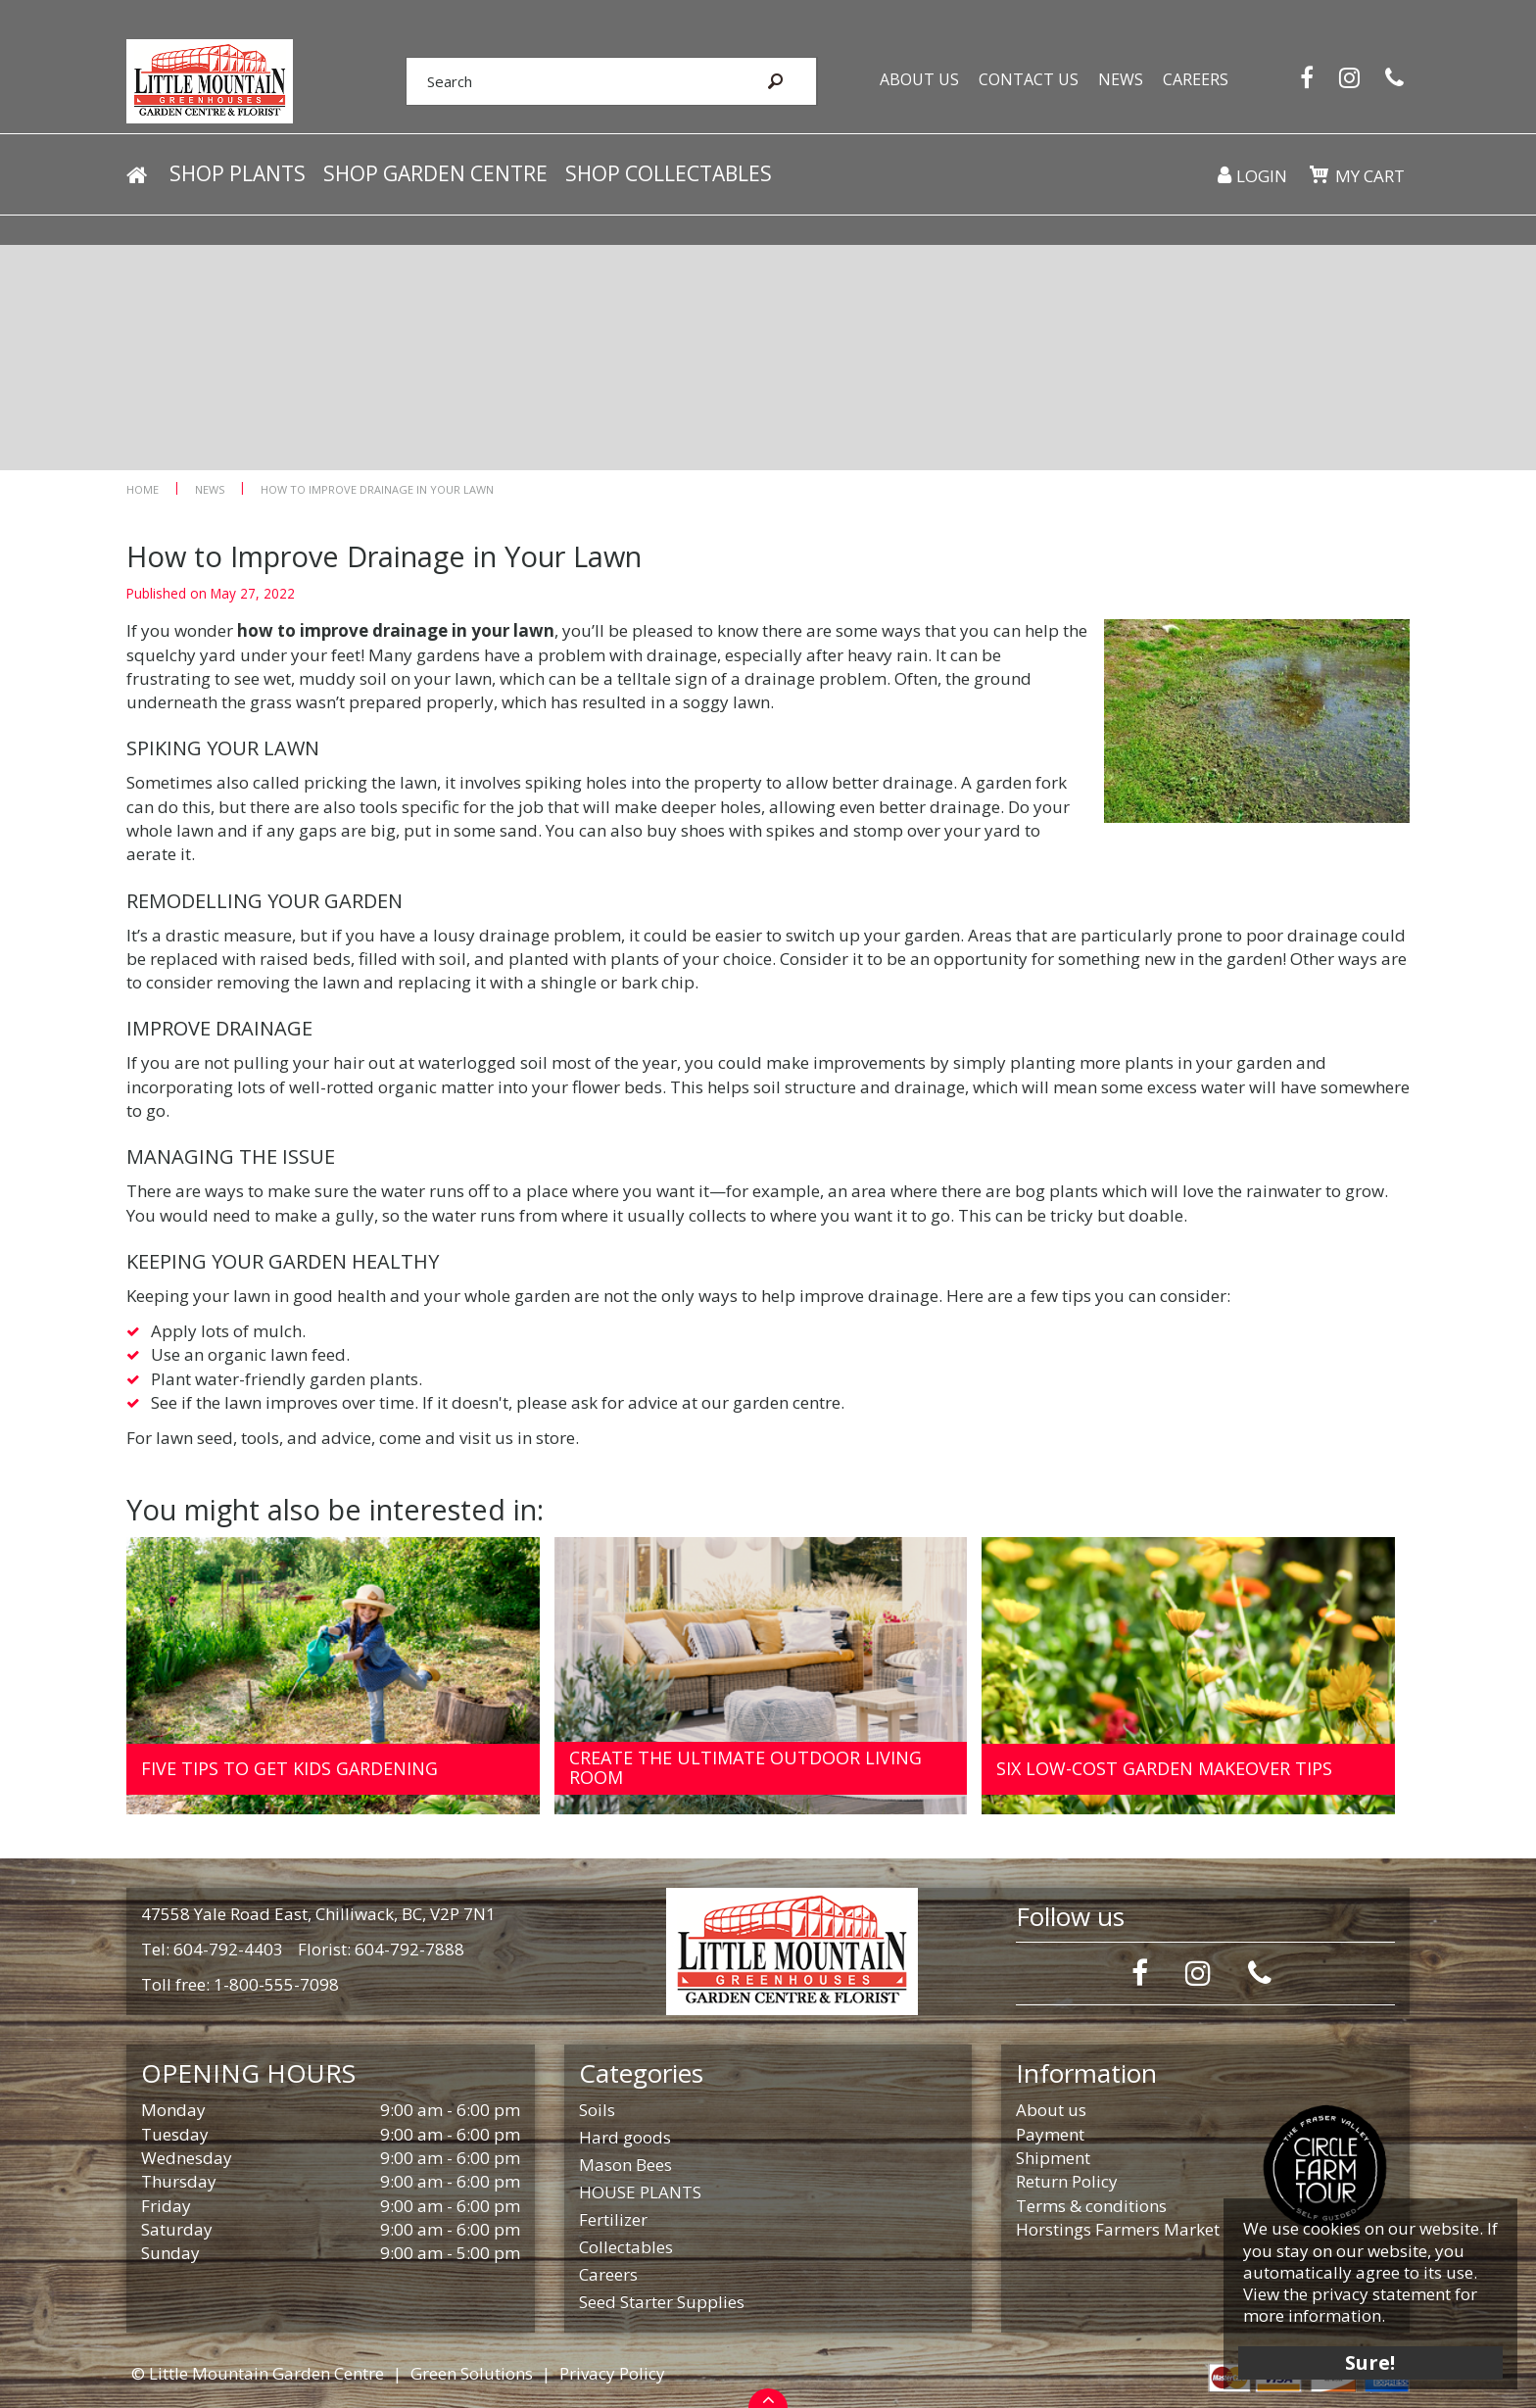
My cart (1370, 176)
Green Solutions (471, 2373)
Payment (1050, 2134)
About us (1051, 2109)
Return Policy (1067, 2181)
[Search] (570, 81)
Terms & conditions (1091, 2205)
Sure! (1370, 2361)
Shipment (1053, 2157)
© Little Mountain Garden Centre (257, 2373)
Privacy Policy (612, 2373)
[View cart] (1318, 174)
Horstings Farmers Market (1118, 2229)
